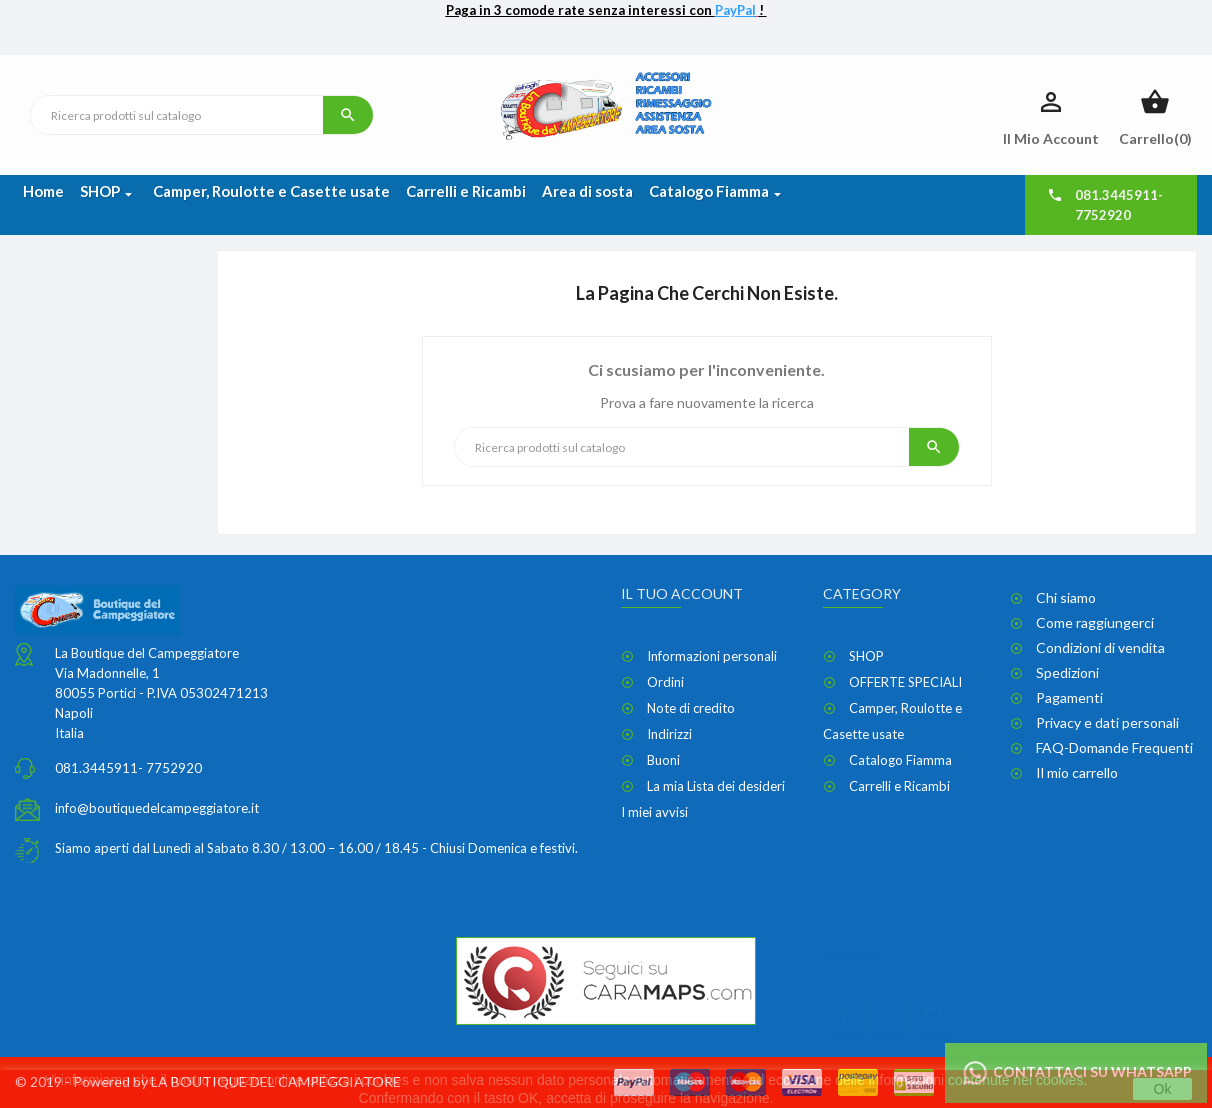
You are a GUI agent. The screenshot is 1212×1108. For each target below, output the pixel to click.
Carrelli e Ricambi (899, 786)
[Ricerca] (177, 115)
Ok (1163, 1089)
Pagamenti (1069, 697)
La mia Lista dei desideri (716, 786)
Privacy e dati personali (1107, 722)
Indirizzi (669, 734)
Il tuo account (682, 593)
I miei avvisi (654, 812)
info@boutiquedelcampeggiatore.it (157, 808)
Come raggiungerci (1095, 622)
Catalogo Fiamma (900, 760)
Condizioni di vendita (1100, 647)
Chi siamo (1066, 597)
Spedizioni (1067, 672)
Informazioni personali (712, 656)
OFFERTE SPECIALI (905, 682)
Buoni (663, 760)
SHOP (866, 656)
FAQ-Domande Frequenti (1114, 747)
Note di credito (691, 708)
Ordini (665, 682)
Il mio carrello (1077, 772)
